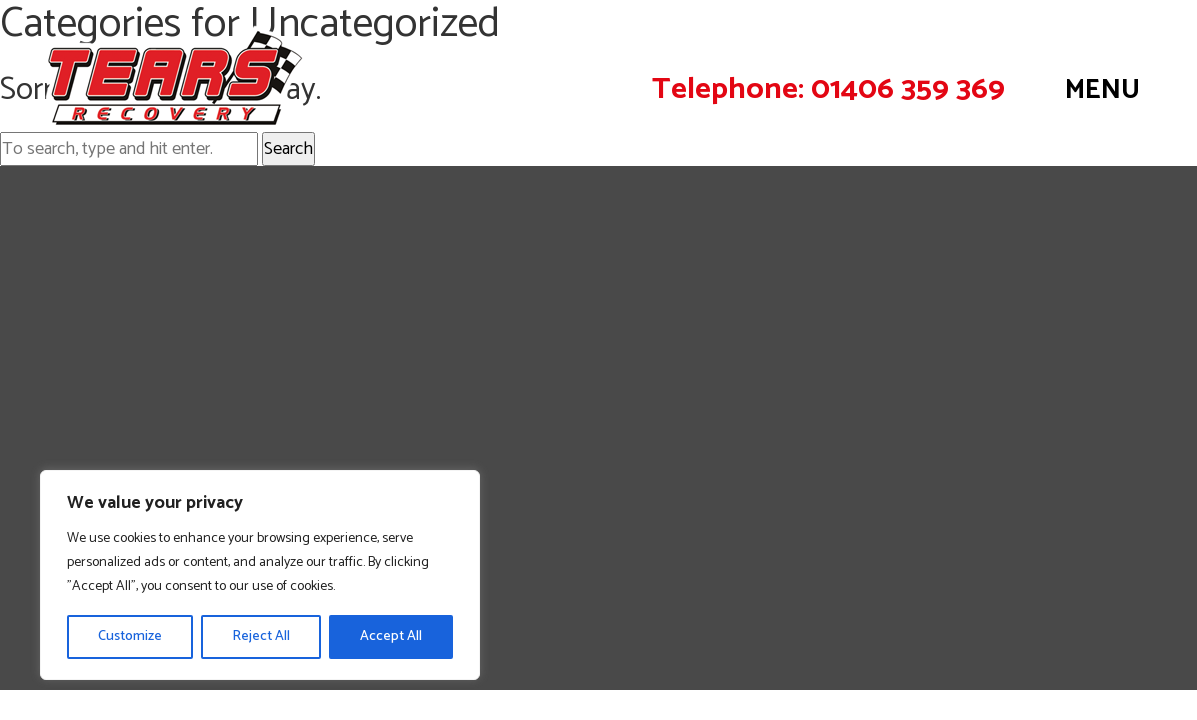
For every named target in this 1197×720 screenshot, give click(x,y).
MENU (1102, 90)
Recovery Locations (122, 272)
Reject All (261, 636)
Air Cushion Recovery (128, 413)
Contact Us (1124, 548)
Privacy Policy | (1051, 548)
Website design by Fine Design (1067, 571)
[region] (260, 575)
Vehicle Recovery (112, 249)
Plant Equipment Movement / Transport (205, 436)
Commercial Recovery (131, 343)
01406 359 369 (908, 89)
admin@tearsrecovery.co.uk (1020, 415)
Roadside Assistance (125, 296)
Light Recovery (104, 319)
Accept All (391, 636)
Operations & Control (129, 460)
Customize (130, 636)
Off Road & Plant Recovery (152, 366)
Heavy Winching (106, 389)
